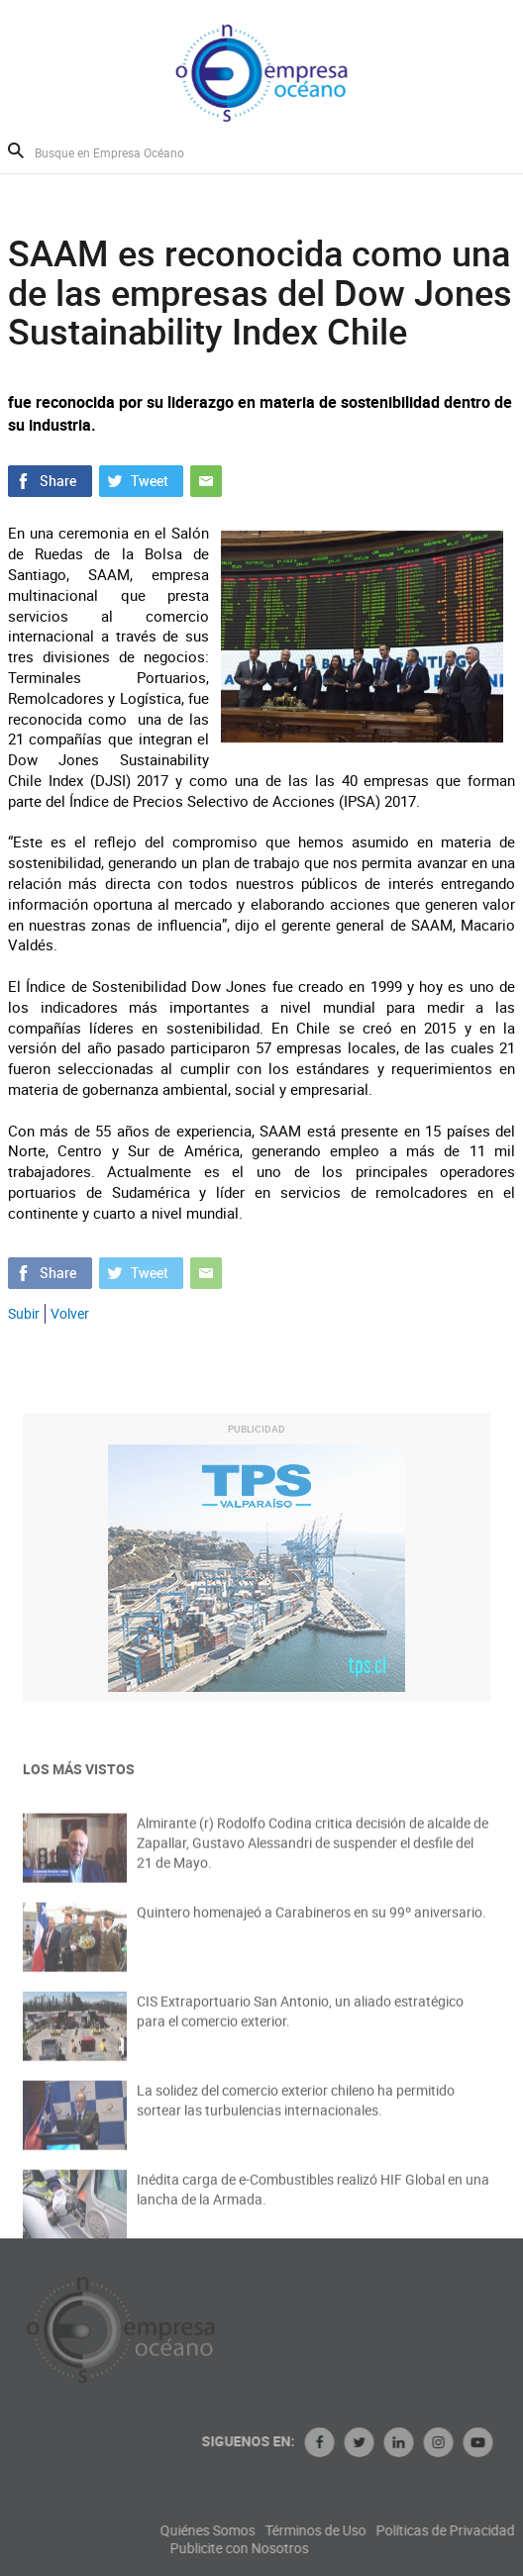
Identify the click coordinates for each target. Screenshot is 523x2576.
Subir (24, 1313)
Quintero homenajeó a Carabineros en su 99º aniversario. (311, 1923)
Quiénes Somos (286, 2530)
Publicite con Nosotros (318, 2548)
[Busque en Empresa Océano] (122, 152)
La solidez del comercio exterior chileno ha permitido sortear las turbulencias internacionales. (296, 2111)
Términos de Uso (394, 2530)
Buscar (16, 150)
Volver (70, 1313)
